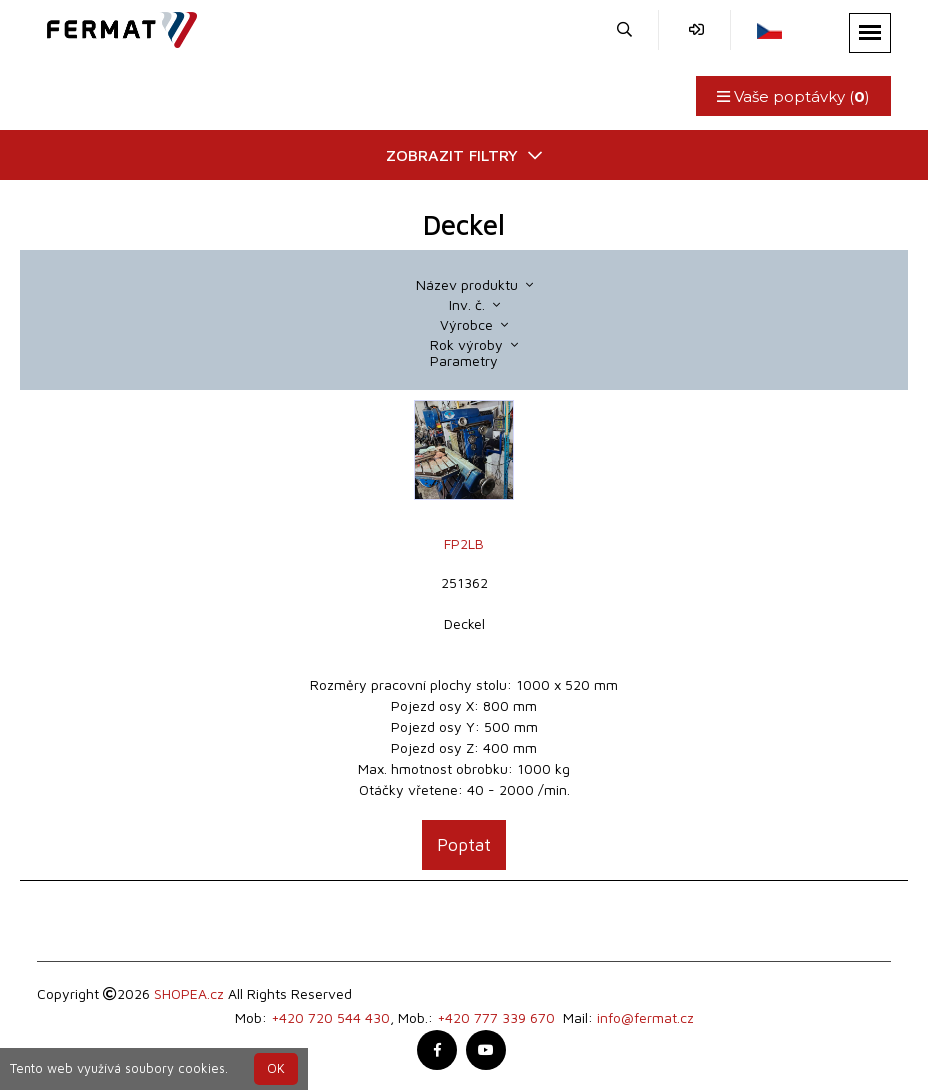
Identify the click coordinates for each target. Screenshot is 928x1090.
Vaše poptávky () (793, 96)
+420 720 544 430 (330, 1017)
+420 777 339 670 (496, 1017)
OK (276, 1068)
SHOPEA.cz (189, 993)
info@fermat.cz (645, 1017)
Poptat (464, 844)
